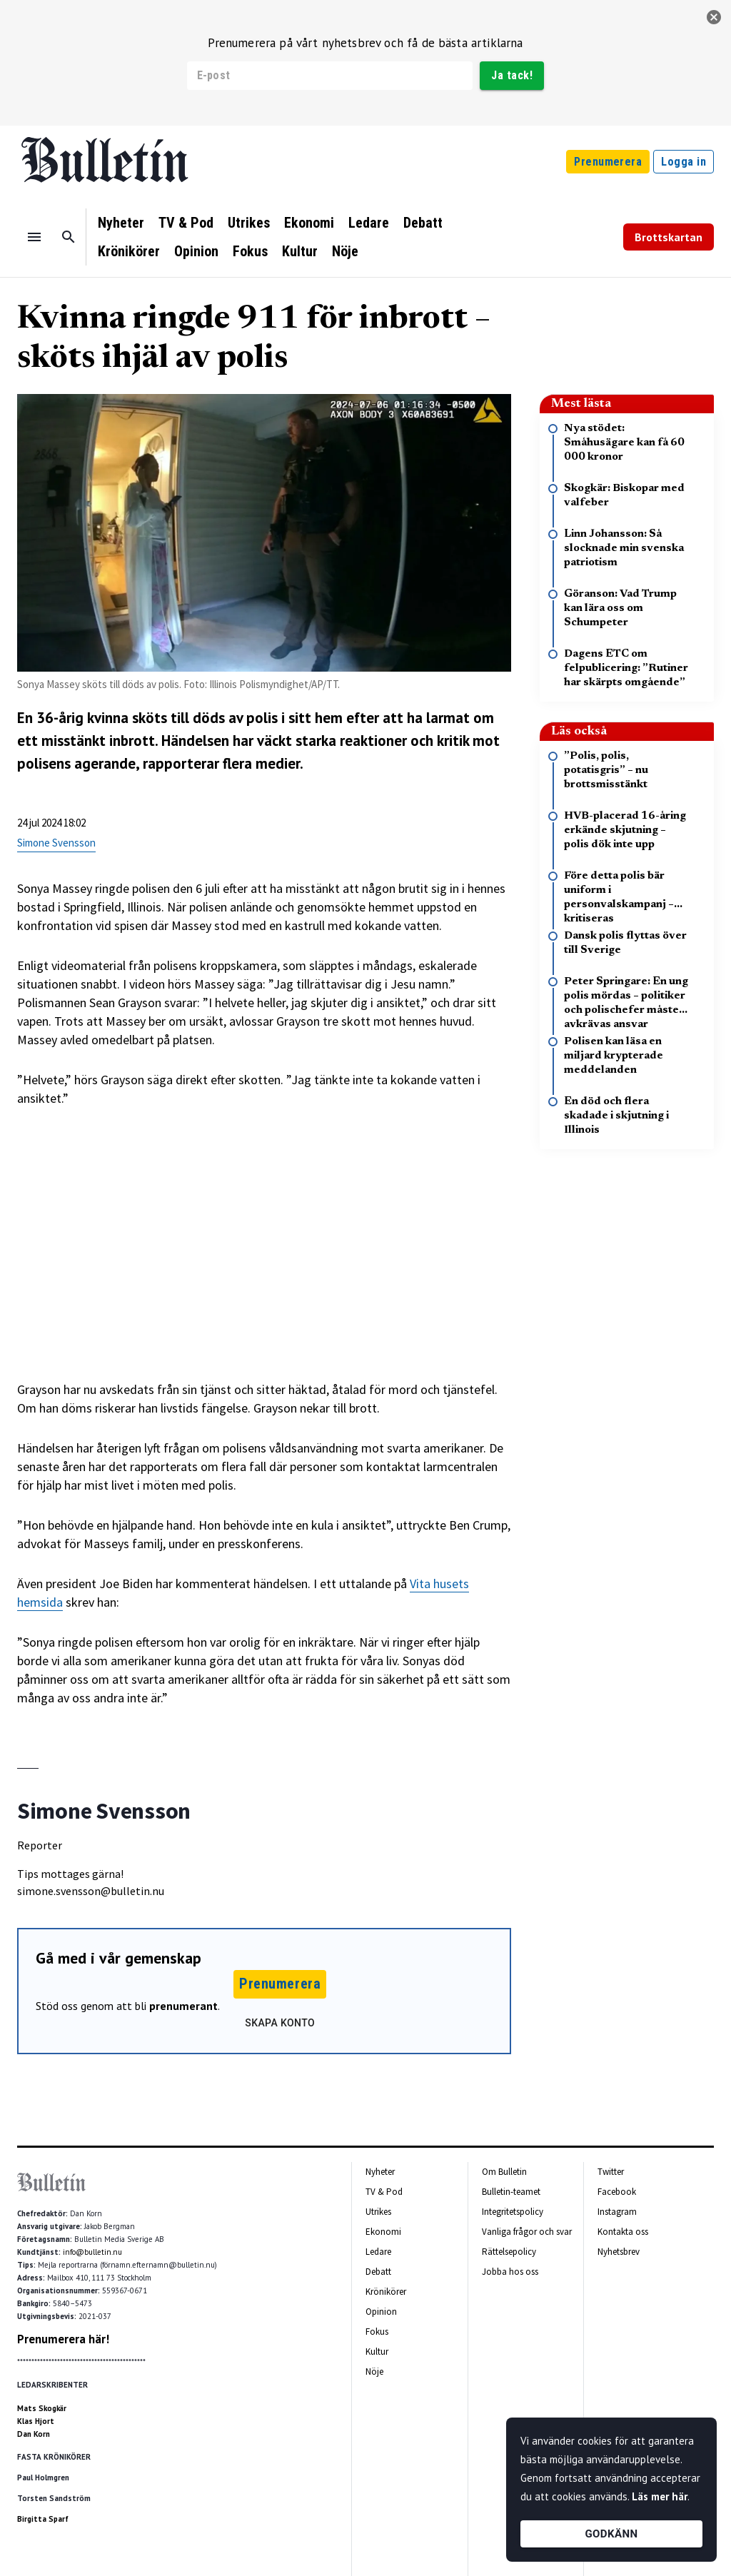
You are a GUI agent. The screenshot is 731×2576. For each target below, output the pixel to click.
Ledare (368, 222)
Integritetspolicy (512, 2212)
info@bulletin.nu (92, 2252)
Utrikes (249, 222)
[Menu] (34, 237)
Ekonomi (309, 222)
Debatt (423, 222)
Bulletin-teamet (511, 2192)
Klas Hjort (35, 2421)
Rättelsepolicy (509, 2252)
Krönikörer (129, 251)
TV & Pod (185, 222)
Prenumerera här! (63, 2339)
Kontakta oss (623, 2232)
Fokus (250, 251)
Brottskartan (668, 237)
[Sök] (68, 237)
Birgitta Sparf (43, 2519)
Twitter (611, 2172)
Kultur (300, 251)
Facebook (617, 2192)
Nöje (345, 251)
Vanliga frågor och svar (527, 2232)
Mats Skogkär (41, 2408)
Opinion (196, 251)
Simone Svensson (56, 842)
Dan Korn (33, 2434)
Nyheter (121, 222)
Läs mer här (659, 2496)
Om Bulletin (504, 2172)
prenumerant (183, 2006)
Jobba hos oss (510, 2272)
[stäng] (714, 17)
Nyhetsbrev (619, 2252)
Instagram (617, 2212)
